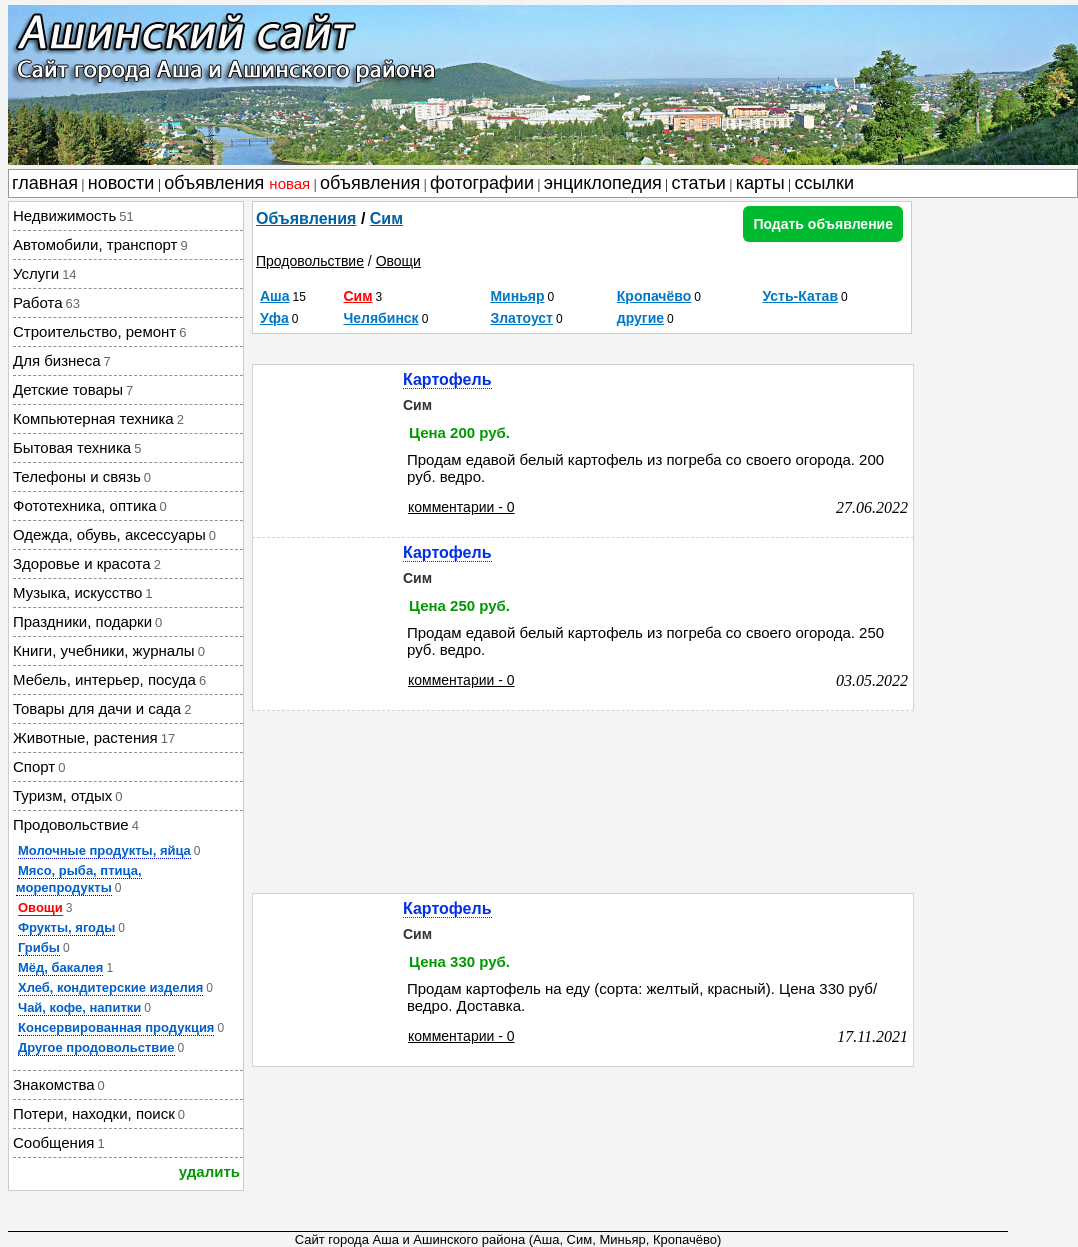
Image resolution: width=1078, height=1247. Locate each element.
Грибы (39, 947)
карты (760, 183)
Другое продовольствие (96, 1047)
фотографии (482, 183)
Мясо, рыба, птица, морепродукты (79, 879)
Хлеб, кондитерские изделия (110, 987)
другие (640, 318)
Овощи (40, 907)
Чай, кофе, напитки (79, 1007)
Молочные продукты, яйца (104, 850)
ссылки (824, 183)
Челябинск (380, 318)
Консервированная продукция (116, 1027)
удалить (209, 1171)
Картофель (447, 379)
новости (121, 183)
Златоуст (521, 318)
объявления (237, 183)
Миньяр (517, 296)
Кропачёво (654, 296)
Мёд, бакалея (60, 967)
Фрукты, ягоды (66, 927)
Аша (275, 296)
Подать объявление (823, 224)
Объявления (306, 218)
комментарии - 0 (461, 507)
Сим (386, 218)
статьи (699, 183)
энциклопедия (603, 183)
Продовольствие (310, 261)
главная (45, 183)
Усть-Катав (801, 296)
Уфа (274, 318)
